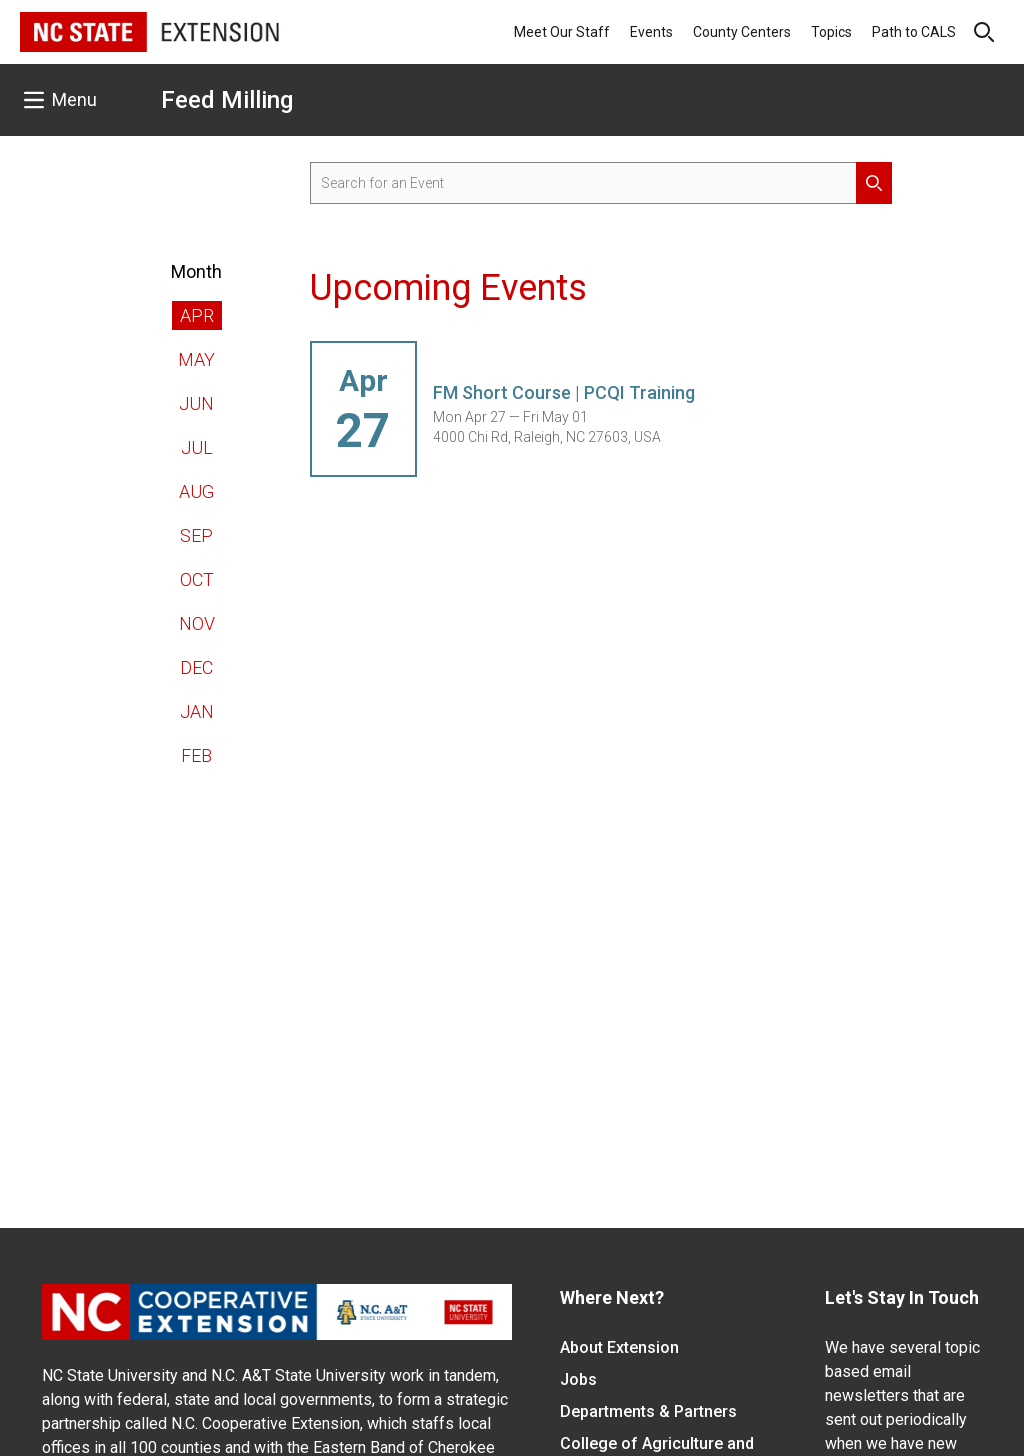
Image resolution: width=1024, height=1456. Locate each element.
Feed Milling (227, 100)
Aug (196, 491)
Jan (197, 711)
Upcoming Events (448, 288)
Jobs (578, 1379)
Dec (196, 667)
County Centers (742, 32)
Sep (196, 535)
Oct (197, 579)
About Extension (619, 1347)
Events (651, 32)
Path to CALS (914, 32)
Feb (196, 755)
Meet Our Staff (562, 32)
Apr (197, 315)
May (196, 359)
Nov (197, 623)
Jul (197, 447)
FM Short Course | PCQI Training (564, 392)
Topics (831, 32)
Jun (196, 403)
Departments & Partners (648, 1411)
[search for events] (601, 183)
